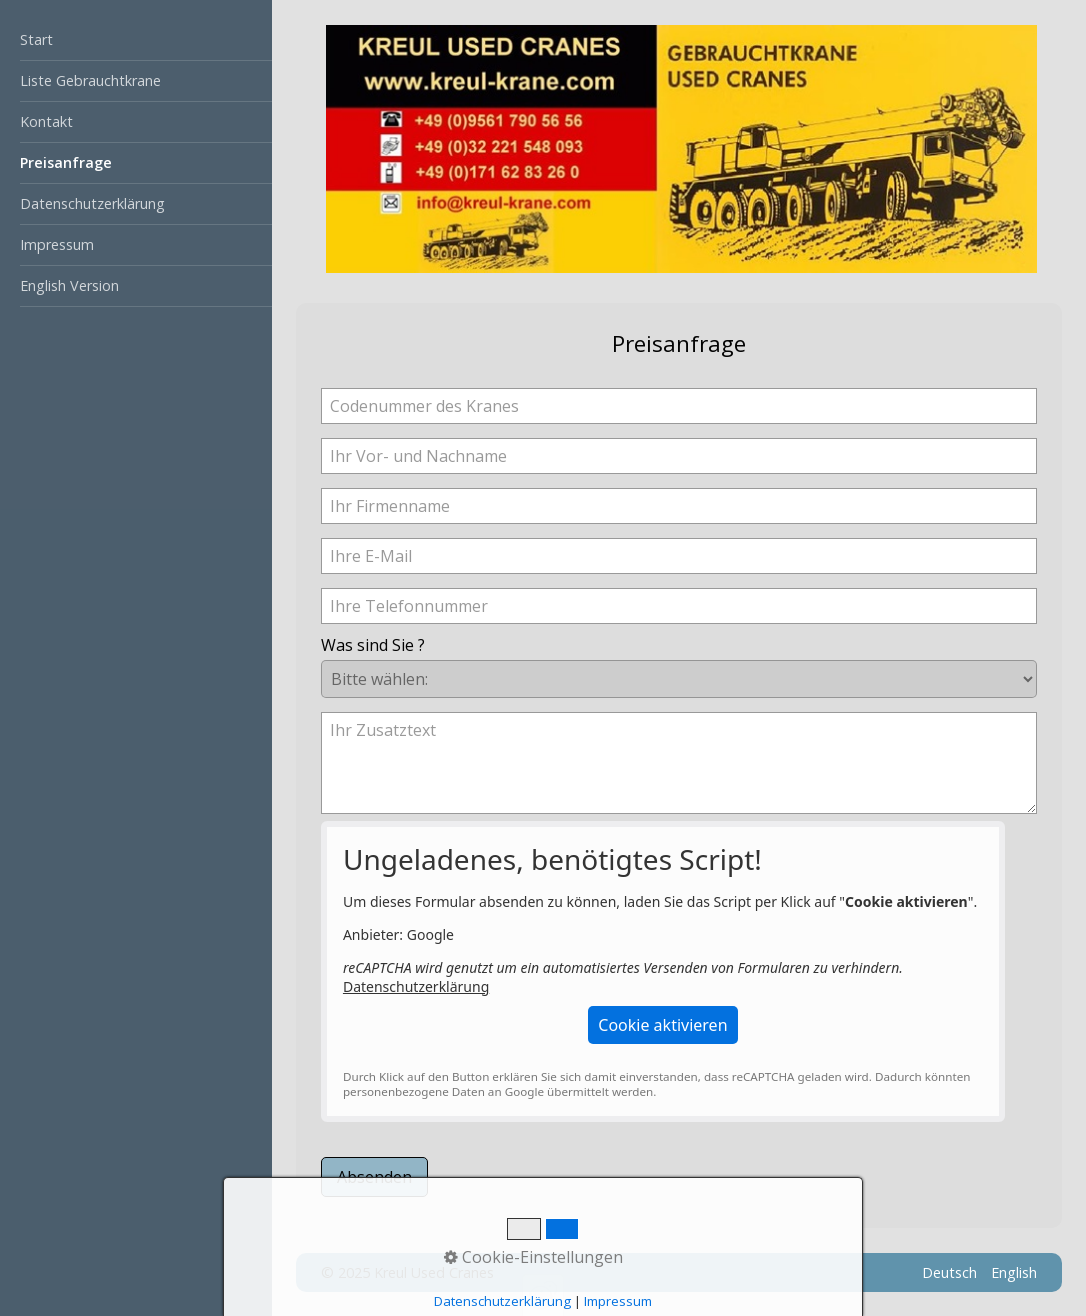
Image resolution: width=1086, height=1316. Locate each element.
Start (36, 39)
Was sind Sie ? (373, 645)
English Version (69, 285)
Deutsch (949, 1272)
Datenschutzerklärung (92, 203)
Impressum (57, 244)
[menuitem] (136, 40)
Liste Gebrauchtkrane (90, 80)
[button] (662, 1025)
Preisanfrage (66, 162)
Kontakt (46, 121)
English (1014, 1272)
